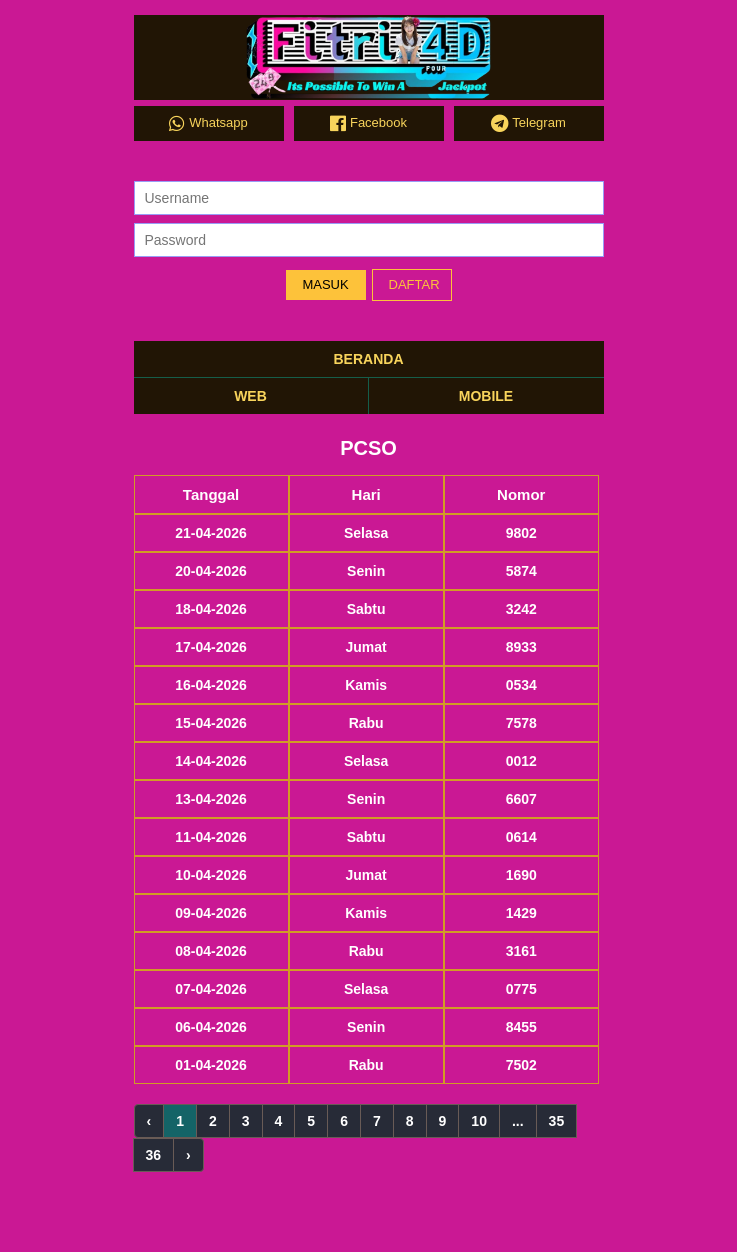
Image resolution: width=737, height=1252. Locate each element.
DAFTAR (414, 284)
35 (557, 1121)
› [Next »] (188, 1155)
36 (154, 1155)
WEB (250, 396)
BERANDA (369, 359)
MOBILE (486, 396)
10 (479, 1121)
